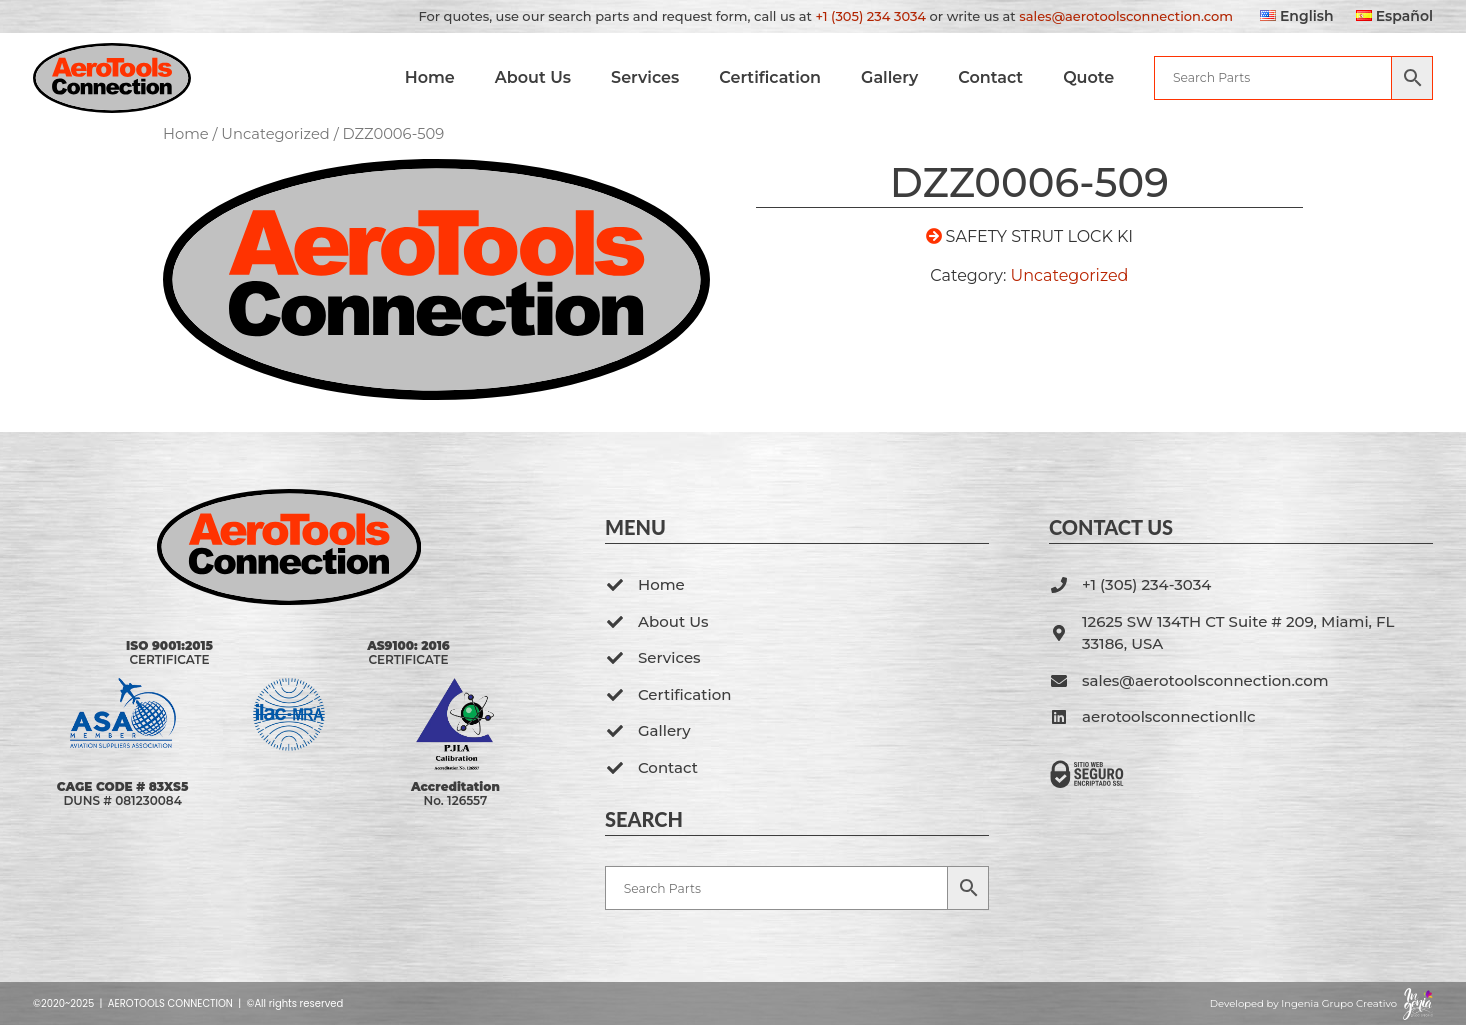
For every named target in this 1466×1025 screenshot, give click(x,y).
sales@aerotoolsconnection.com (1126, 16)
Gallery (889, 77)
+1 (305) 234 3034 (870, 16)
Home (429, 77)
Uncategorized (275, 134)
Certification (770, 77)
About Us (533, 77)
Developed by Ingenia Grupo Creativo (1303, 1003)
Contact (990, 77)
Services (645, 77)
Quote (1088, 77)
